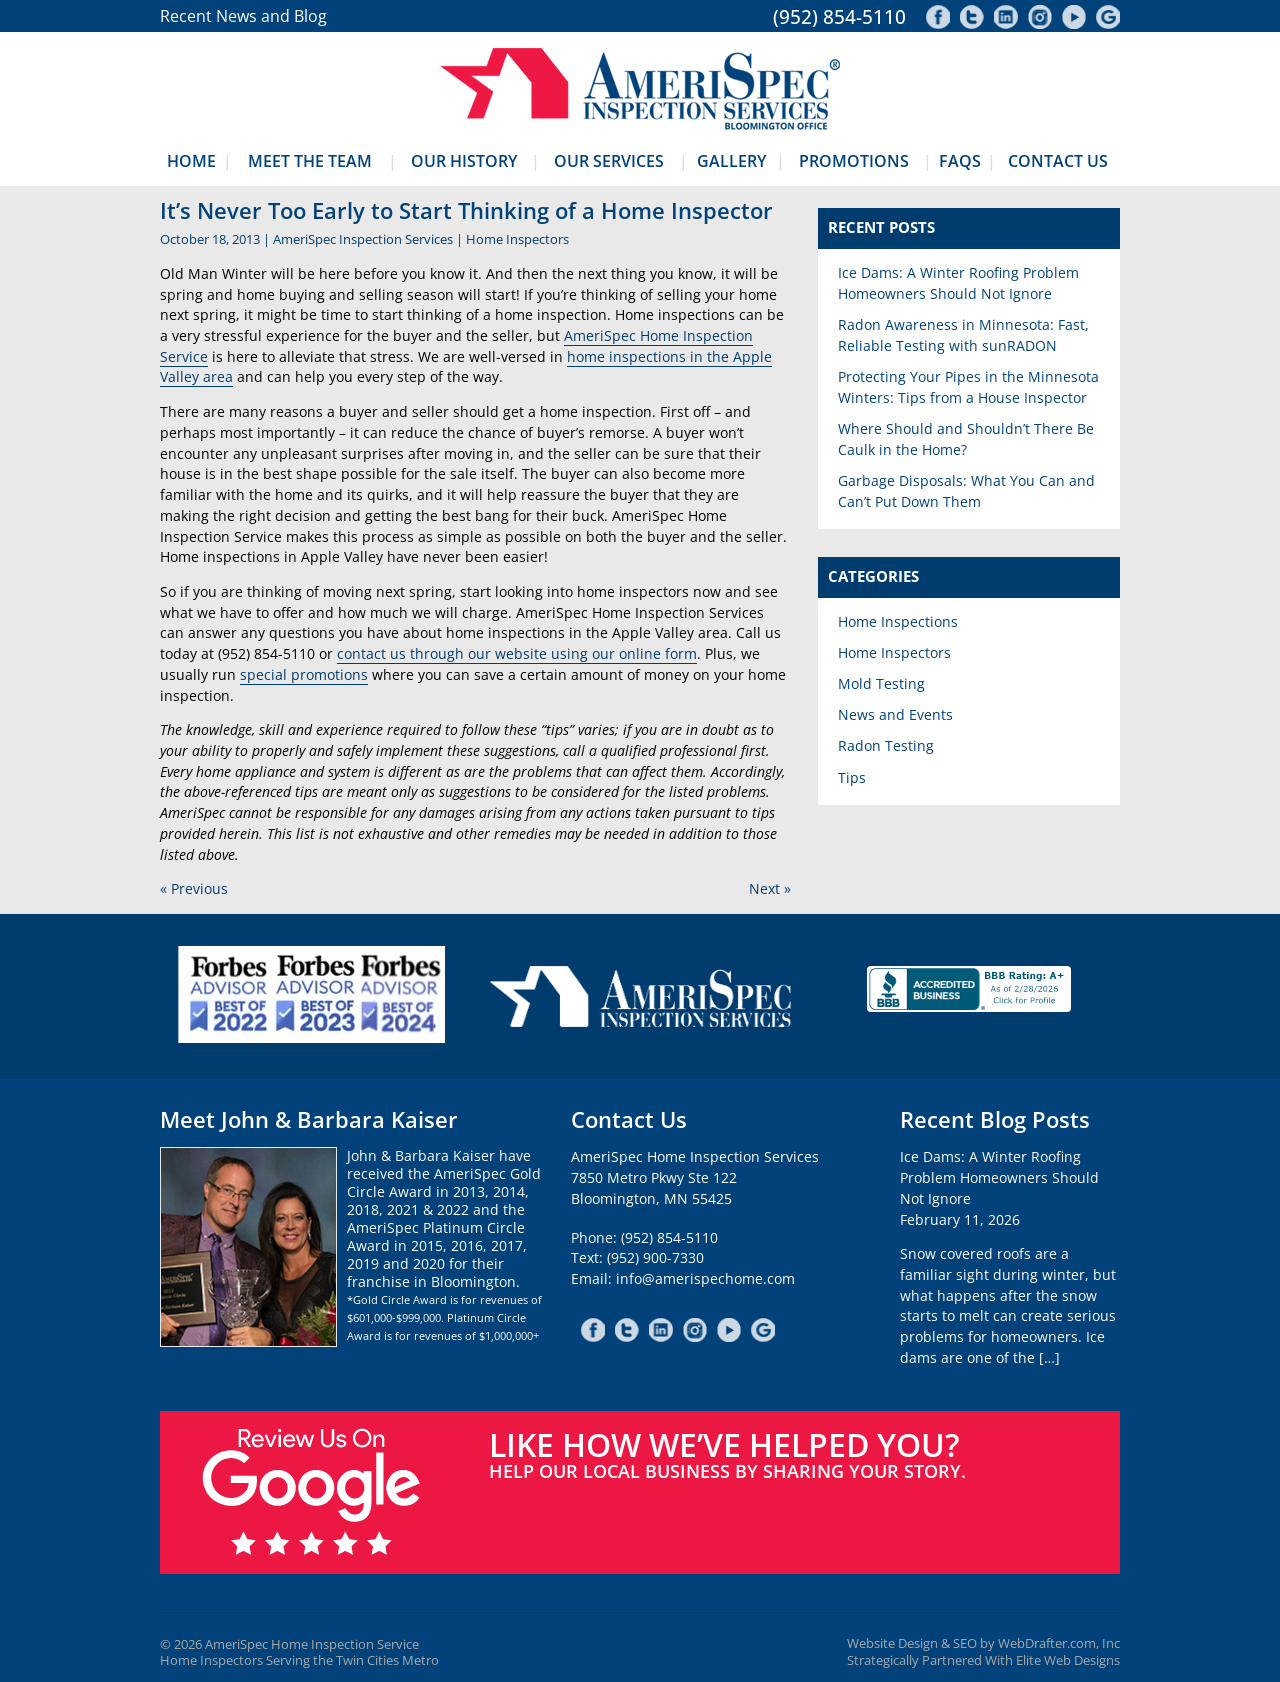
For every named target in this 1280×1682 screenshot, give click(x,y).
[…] (1049, 1357)
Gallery (731, 161)
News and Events (895, 714)
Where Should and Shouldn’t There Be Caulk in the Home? (966, 439)
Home (191, 161)
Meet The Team (310, 161)
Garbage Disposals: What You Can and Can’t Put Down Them (966, 491)
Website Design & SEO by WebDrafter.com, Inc (983, 1643)
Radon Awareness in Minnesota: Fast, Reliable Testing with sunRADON (963, 335)
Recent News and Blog (243, 16)
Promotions (854, 161)
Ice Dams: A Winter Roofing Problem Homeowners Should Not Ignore (958, 283)
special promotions (304, 674)
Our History (464, 161)
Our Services (609, 161)
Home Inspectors (517, 239)
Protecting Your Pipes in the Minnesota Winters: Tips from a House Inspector (968, 387)
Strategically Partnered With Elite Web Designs (983, 1660)
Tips (852, 777)
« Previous (194, 888)
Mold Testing (881, 683)
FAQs (960, 161)
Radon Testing (886, 745)
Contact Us (1058, 161)
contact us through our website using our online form (517, 653)
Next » (770, 888)
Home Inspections (898, 621)
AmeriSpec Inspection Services (363, 239)
